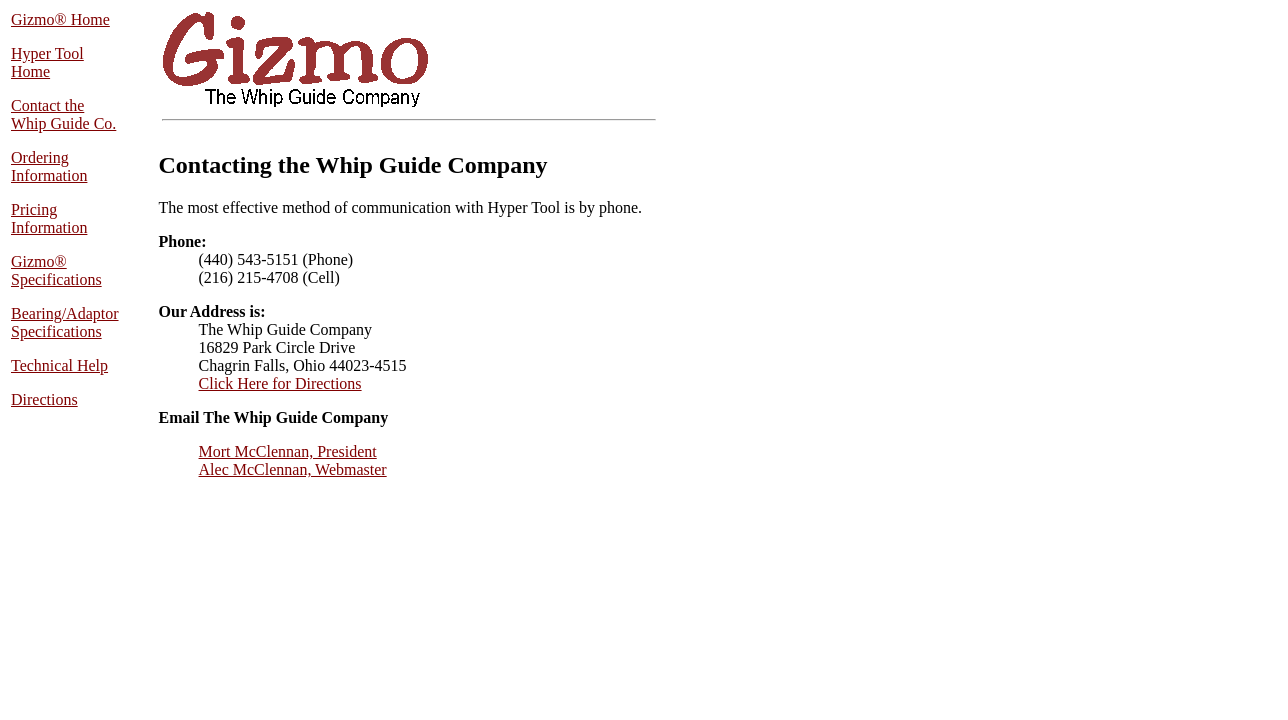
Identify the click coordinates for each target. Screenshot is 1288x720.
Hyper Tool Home (47, 62)
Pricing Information (49, 218)
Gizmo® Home (60, 19)
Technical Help (59, 365)
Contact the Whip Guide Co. (63, 114)
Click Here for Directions (280, 383)
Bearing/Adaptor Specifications (65, 322)
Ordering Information (49, 166)
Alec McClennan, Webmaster (293, 469)
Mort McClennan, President (288, 451)
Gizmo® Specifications (56, 270)
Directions (44, 399)
